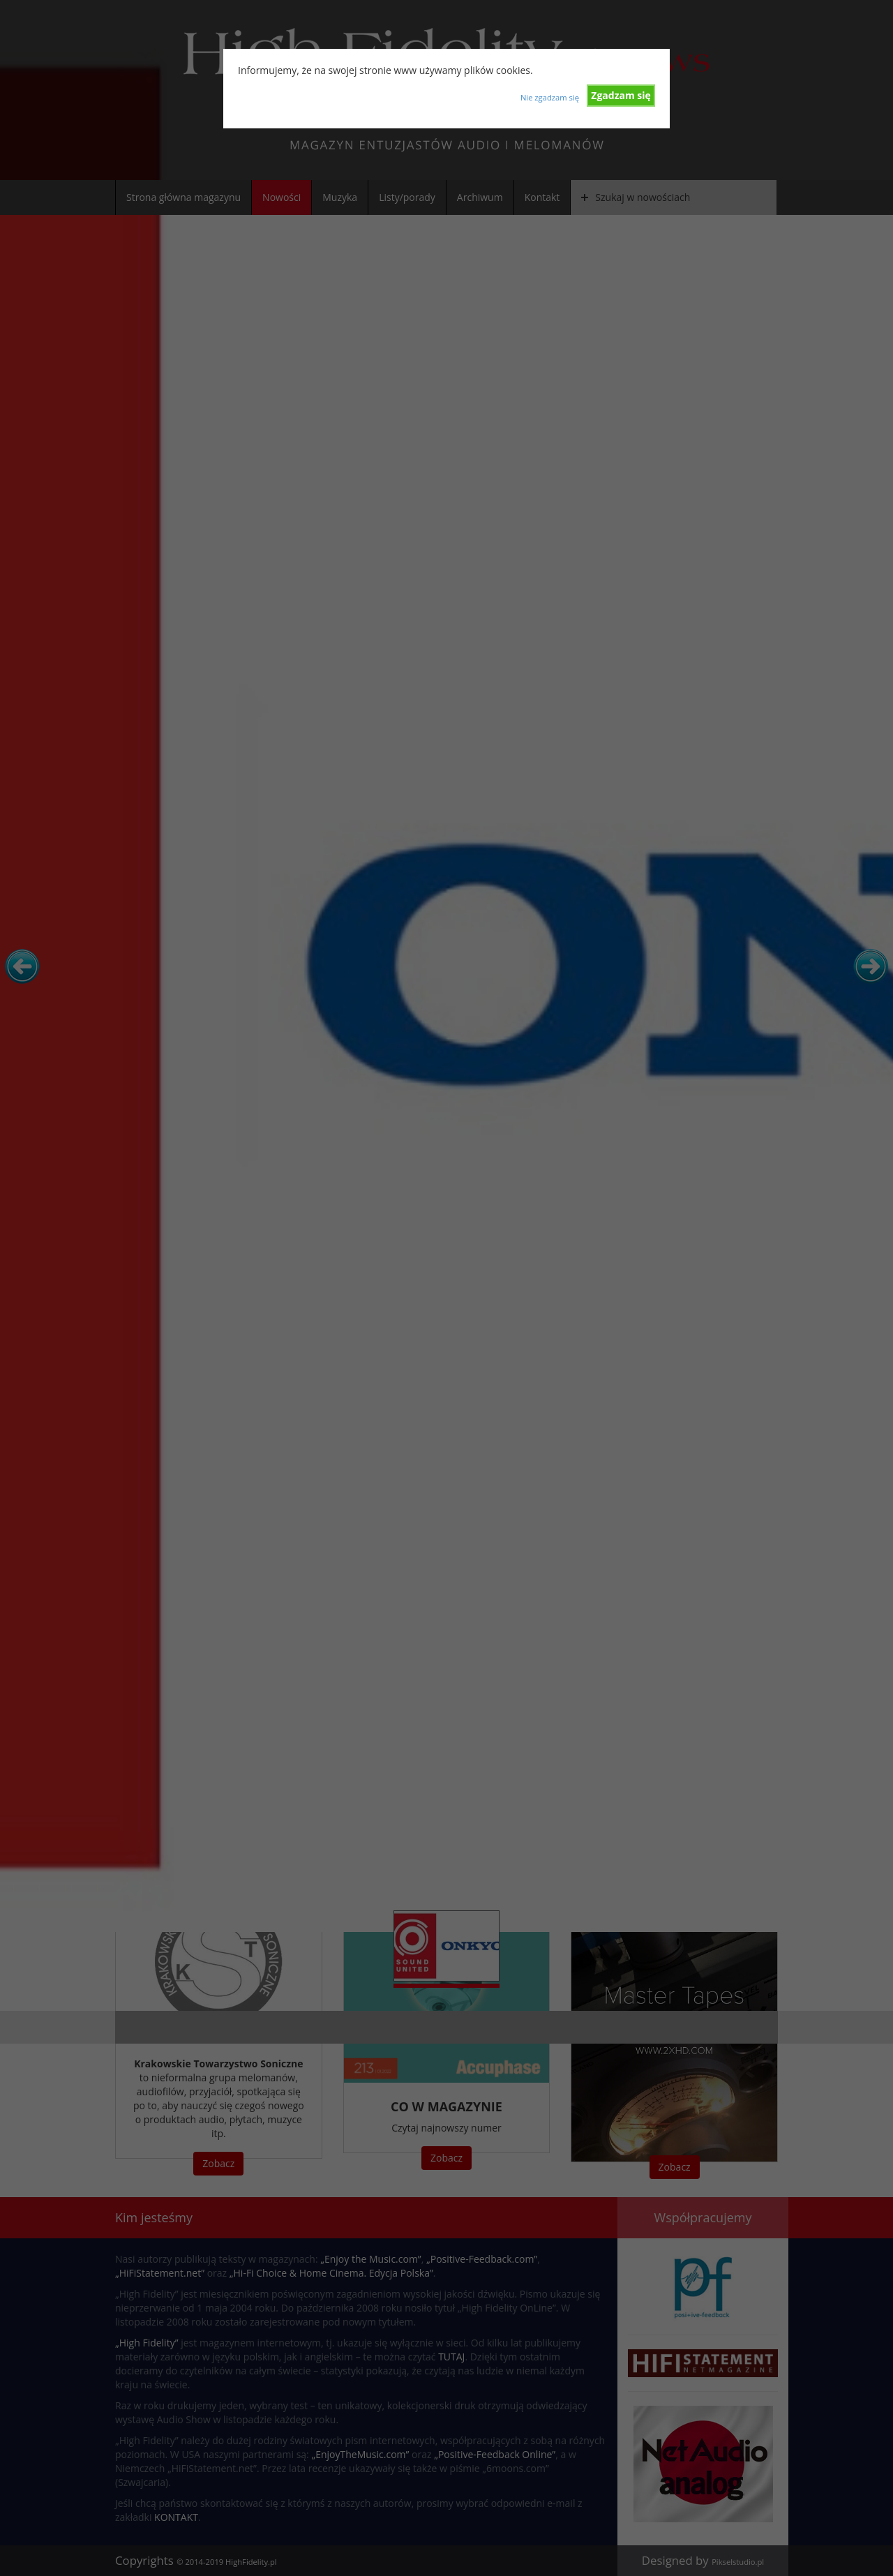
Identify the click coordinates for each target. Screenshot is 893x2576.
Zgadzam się (621, 95)
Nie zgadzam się (549, 97)
